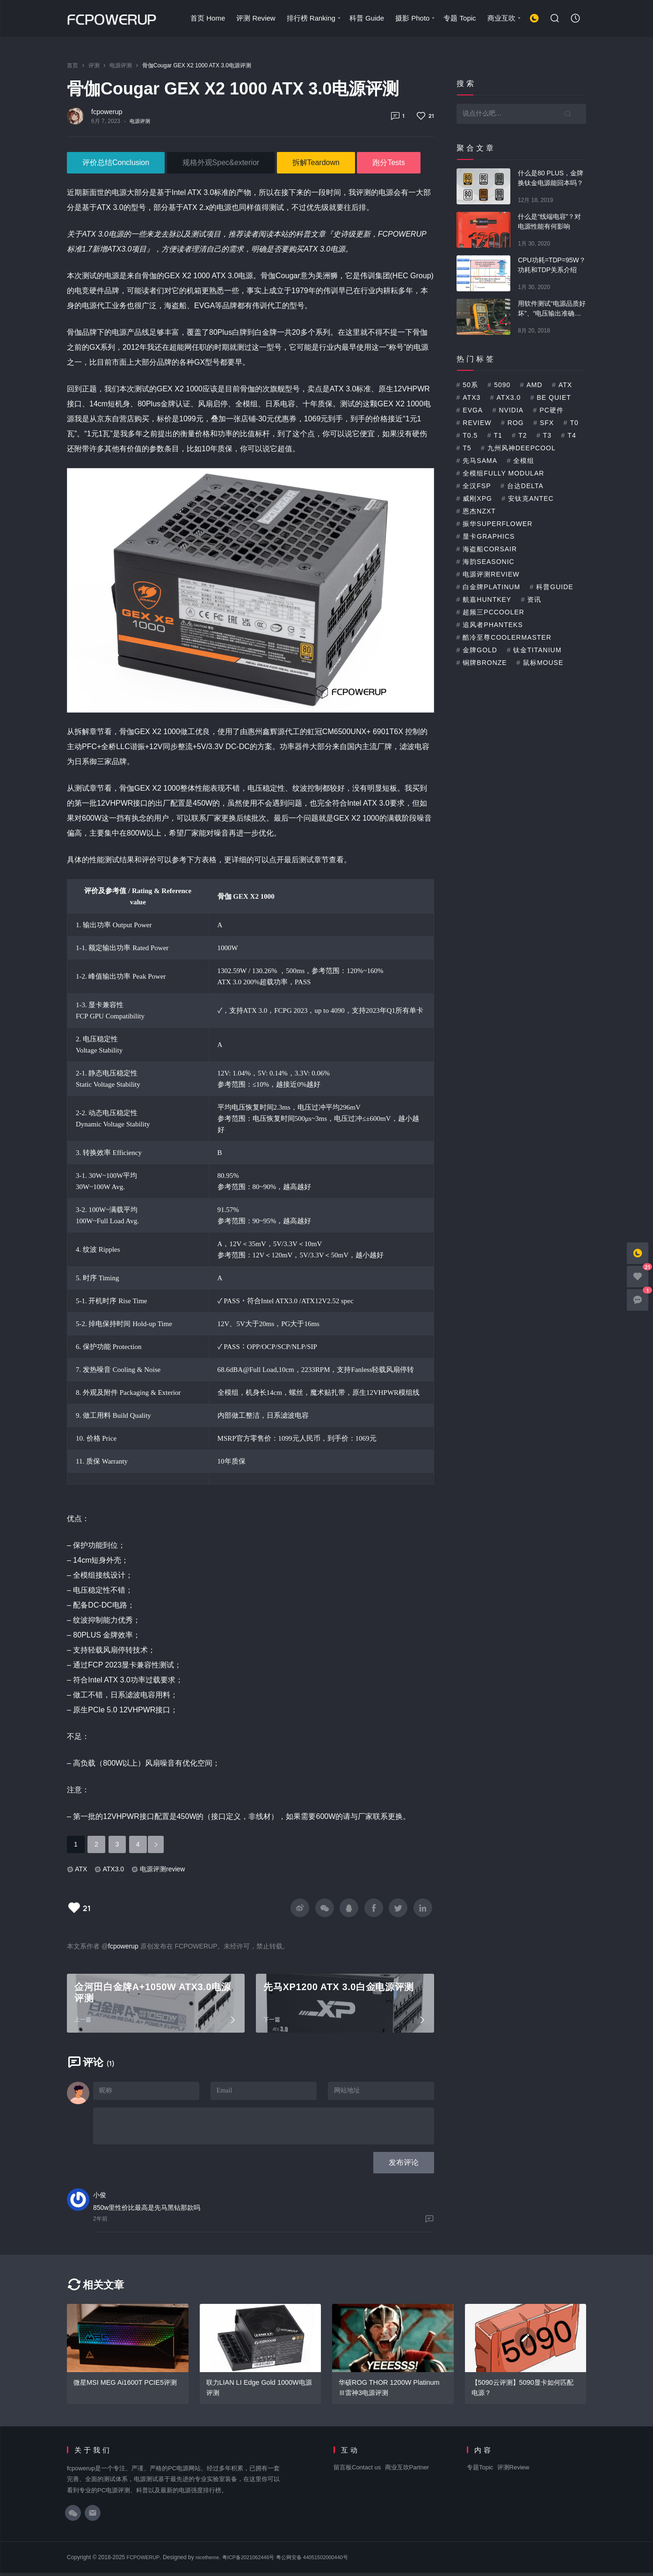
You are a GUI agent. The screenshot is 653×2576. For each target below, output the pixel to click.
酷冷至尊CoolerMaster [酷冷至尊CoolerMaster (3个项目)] (507, 637)
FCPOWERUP (145, 2560)
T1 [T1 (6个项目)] (498, 435)
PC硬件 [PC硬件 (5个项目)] (551, 410)
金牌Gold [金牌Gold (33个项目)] (480, 650)
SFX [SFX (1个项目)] (547, 422)
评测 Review (255, 18)
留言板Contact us (357, 2470)
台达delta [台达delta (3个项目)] (525, 486)
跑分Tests (388, 162)
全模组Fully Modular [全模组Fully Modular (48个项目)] (503, 473)
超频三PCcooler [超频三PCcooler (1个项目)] (493, 612)
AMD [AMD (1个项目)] (535, 385)
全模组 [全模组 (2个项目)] (523, 460)
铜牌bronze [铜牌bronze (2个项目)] (485, 662)
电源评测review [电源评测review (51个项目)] (491, 574)
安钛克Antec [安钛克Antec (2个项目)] (530, 498)
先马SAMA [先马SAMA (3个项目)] (480, 460)
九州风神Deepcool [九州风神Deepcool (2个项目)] (521, 448)
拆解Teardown (316, 162)
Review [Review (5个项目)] (477, 422)
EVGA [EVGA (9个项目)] (473, 410)
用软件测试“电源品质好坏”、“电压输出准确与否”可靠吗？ (552, 309)
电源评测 (141, 121)
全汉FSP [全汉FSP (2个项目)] (477, 486)
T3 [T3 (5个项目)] (547, 435)
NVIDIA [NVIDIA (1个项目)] (511, 410)
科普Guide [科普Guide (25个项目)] (554, 587)
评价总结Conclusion (115, 162)
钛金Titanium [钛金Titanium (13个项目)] (537, 650)
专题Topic (480, 2470)
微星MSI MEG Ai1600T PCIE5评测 (127, 2385)
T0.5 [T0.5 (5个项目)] (470, 435)
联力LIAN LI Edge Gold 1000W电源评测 (258, 2390)
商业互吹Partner (407, 2470)
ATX (81, 1869)
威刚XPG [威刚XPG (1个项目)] (477, 498)
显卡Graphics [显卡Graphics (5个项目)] (489, 536)
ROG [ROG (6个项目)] (516, 422)
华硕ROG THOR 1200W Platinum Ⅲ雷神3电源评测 (391, 2390)
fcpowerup (107, 111)
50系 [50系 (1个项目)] (470, 385)
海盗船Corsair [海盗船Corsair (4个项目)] (490, 549)
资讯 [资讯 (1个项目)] (534, 599)
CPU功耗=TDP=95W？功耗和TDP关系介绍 (552, 265)
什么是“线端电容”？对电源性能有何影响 (549, 221)
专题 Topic (459, 18)
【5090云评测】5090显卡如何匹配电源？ (522, 2390)
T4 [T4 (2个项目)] (571, 435)
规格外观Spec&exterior (221, 162)
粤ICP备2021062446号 (256, 2560)
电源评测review (162, 1869)
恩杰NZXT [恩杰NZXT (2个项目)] (479, 511)
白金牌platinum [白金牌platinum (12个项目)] (491, 587)
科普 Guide (366, 18)
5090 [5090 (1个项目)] (502, 385)
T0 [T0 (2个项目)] (574, 422)
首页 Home (207, 18)
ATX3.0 (113, 1869)
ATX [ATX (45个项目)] (565, 385)
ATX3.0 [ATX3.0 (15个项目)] (509, 397)
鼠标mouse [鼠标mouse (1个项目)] (543, 662)
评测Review (513, 2470)
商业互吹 (504, 18)
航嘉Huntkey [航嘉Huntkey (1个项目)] (487, 599)
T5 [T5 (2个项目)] (467, 448)
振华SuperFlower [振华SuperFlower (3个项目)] (497, 523)
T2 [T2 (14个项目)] (522, 435)
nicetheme (212, 2560)
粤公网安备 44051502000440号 (326, 2560)
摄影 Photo (415, 18)
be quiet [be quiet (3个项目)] (554, 397)
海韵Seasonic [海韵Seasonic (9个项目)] (488, 561)
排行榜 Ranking (313, 18)
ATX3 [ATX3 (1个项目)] (471, 397)
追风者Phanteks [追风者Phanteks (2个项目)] (492, 624)
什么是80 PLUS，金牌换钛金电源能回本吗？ (550, 178)
